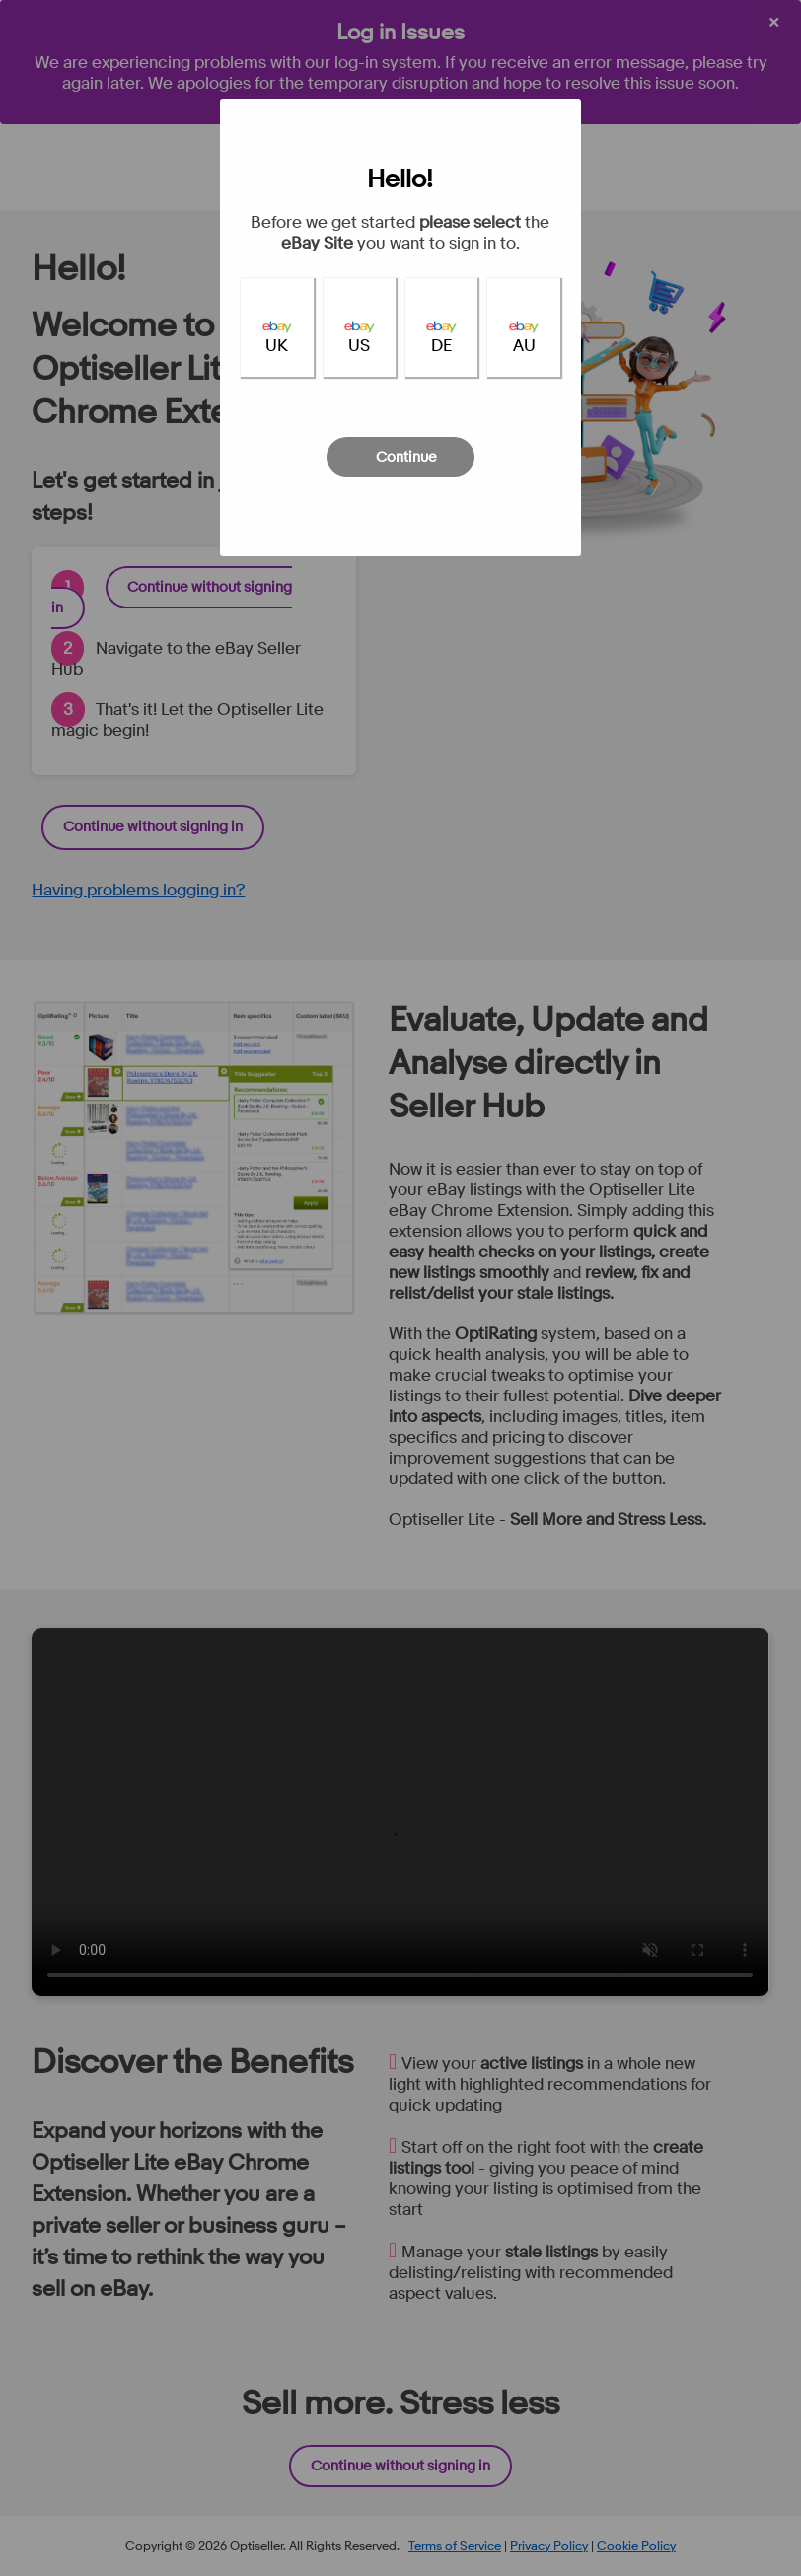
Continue (406, 457)
